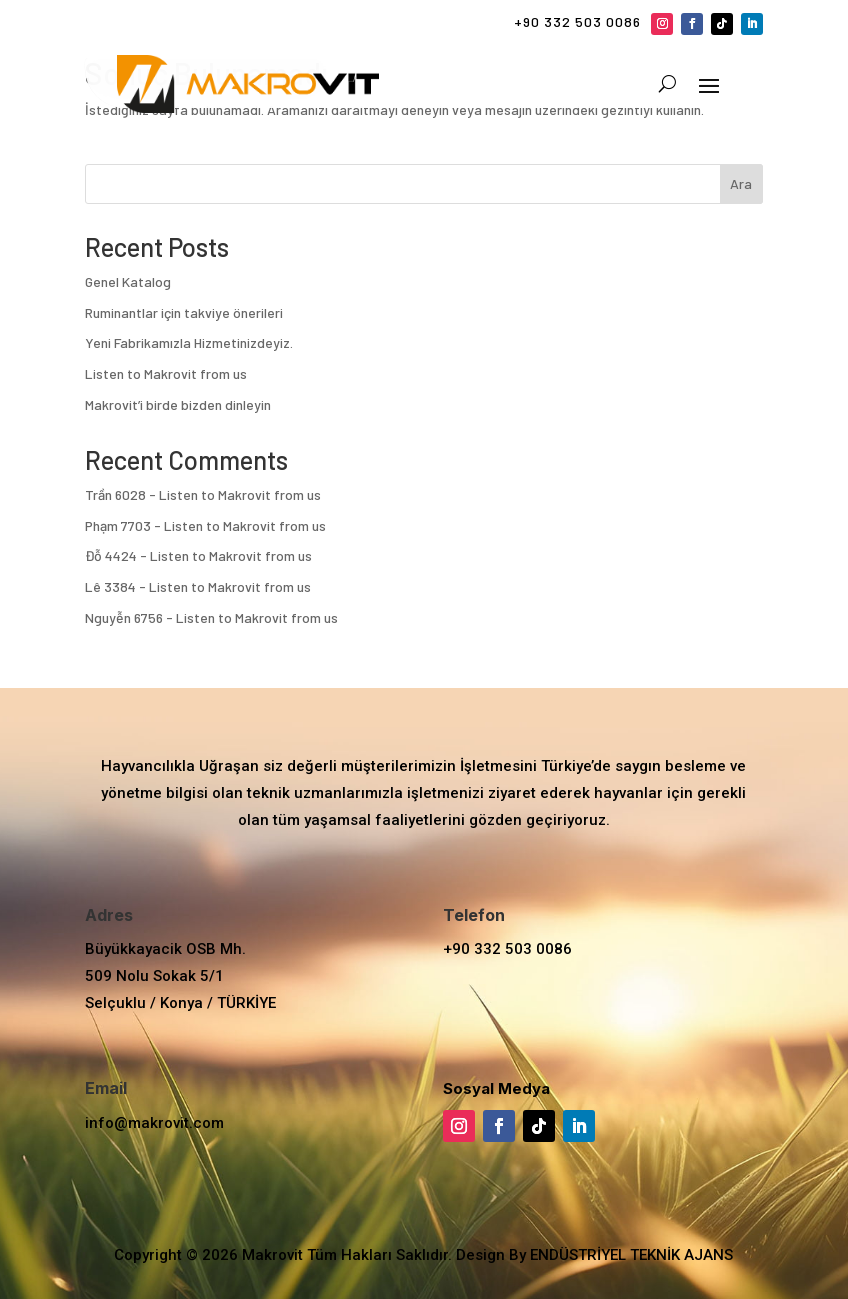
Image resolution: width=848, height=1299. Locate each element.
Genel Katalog (128, 281)
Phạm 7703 (118, 525)
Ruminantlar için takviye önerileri (184, 312)
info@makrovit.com (154, 1123)
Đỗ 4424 (111, 555)
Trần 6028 (115, 494)
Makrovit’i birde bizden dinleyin (178, 404)
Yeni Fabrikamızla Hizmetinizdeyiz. (189, 342)
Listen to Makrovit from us (166, 373)
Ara (741, 183)
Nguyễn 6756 (124, 617)
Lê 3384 (110, 586)
